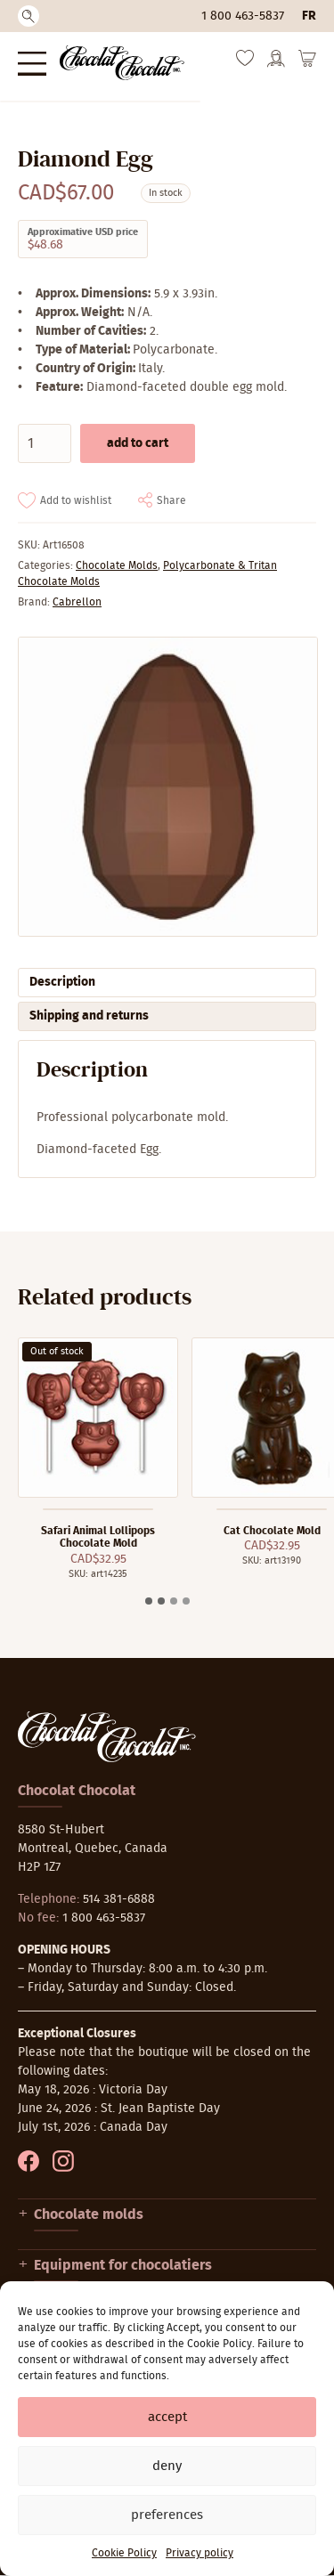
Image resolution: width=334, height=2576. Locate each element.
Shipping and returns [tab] (89, 1016)
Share (171, 500)
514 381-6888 (119, 1899)
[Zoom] (167, 787)
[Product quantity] (44, 443)
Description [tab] (62, 982)
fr (309, 16)
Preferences (167, 2515)
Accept (167, 2417)
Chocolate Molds (117, 565)
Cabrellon (77, 602)
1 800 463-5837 (242, 16)
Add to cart (137, 443)
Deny (167, 2466)
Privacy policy (199, 2553)
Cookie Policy (124, 2553)
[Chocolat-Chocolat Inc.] (122, 62)
